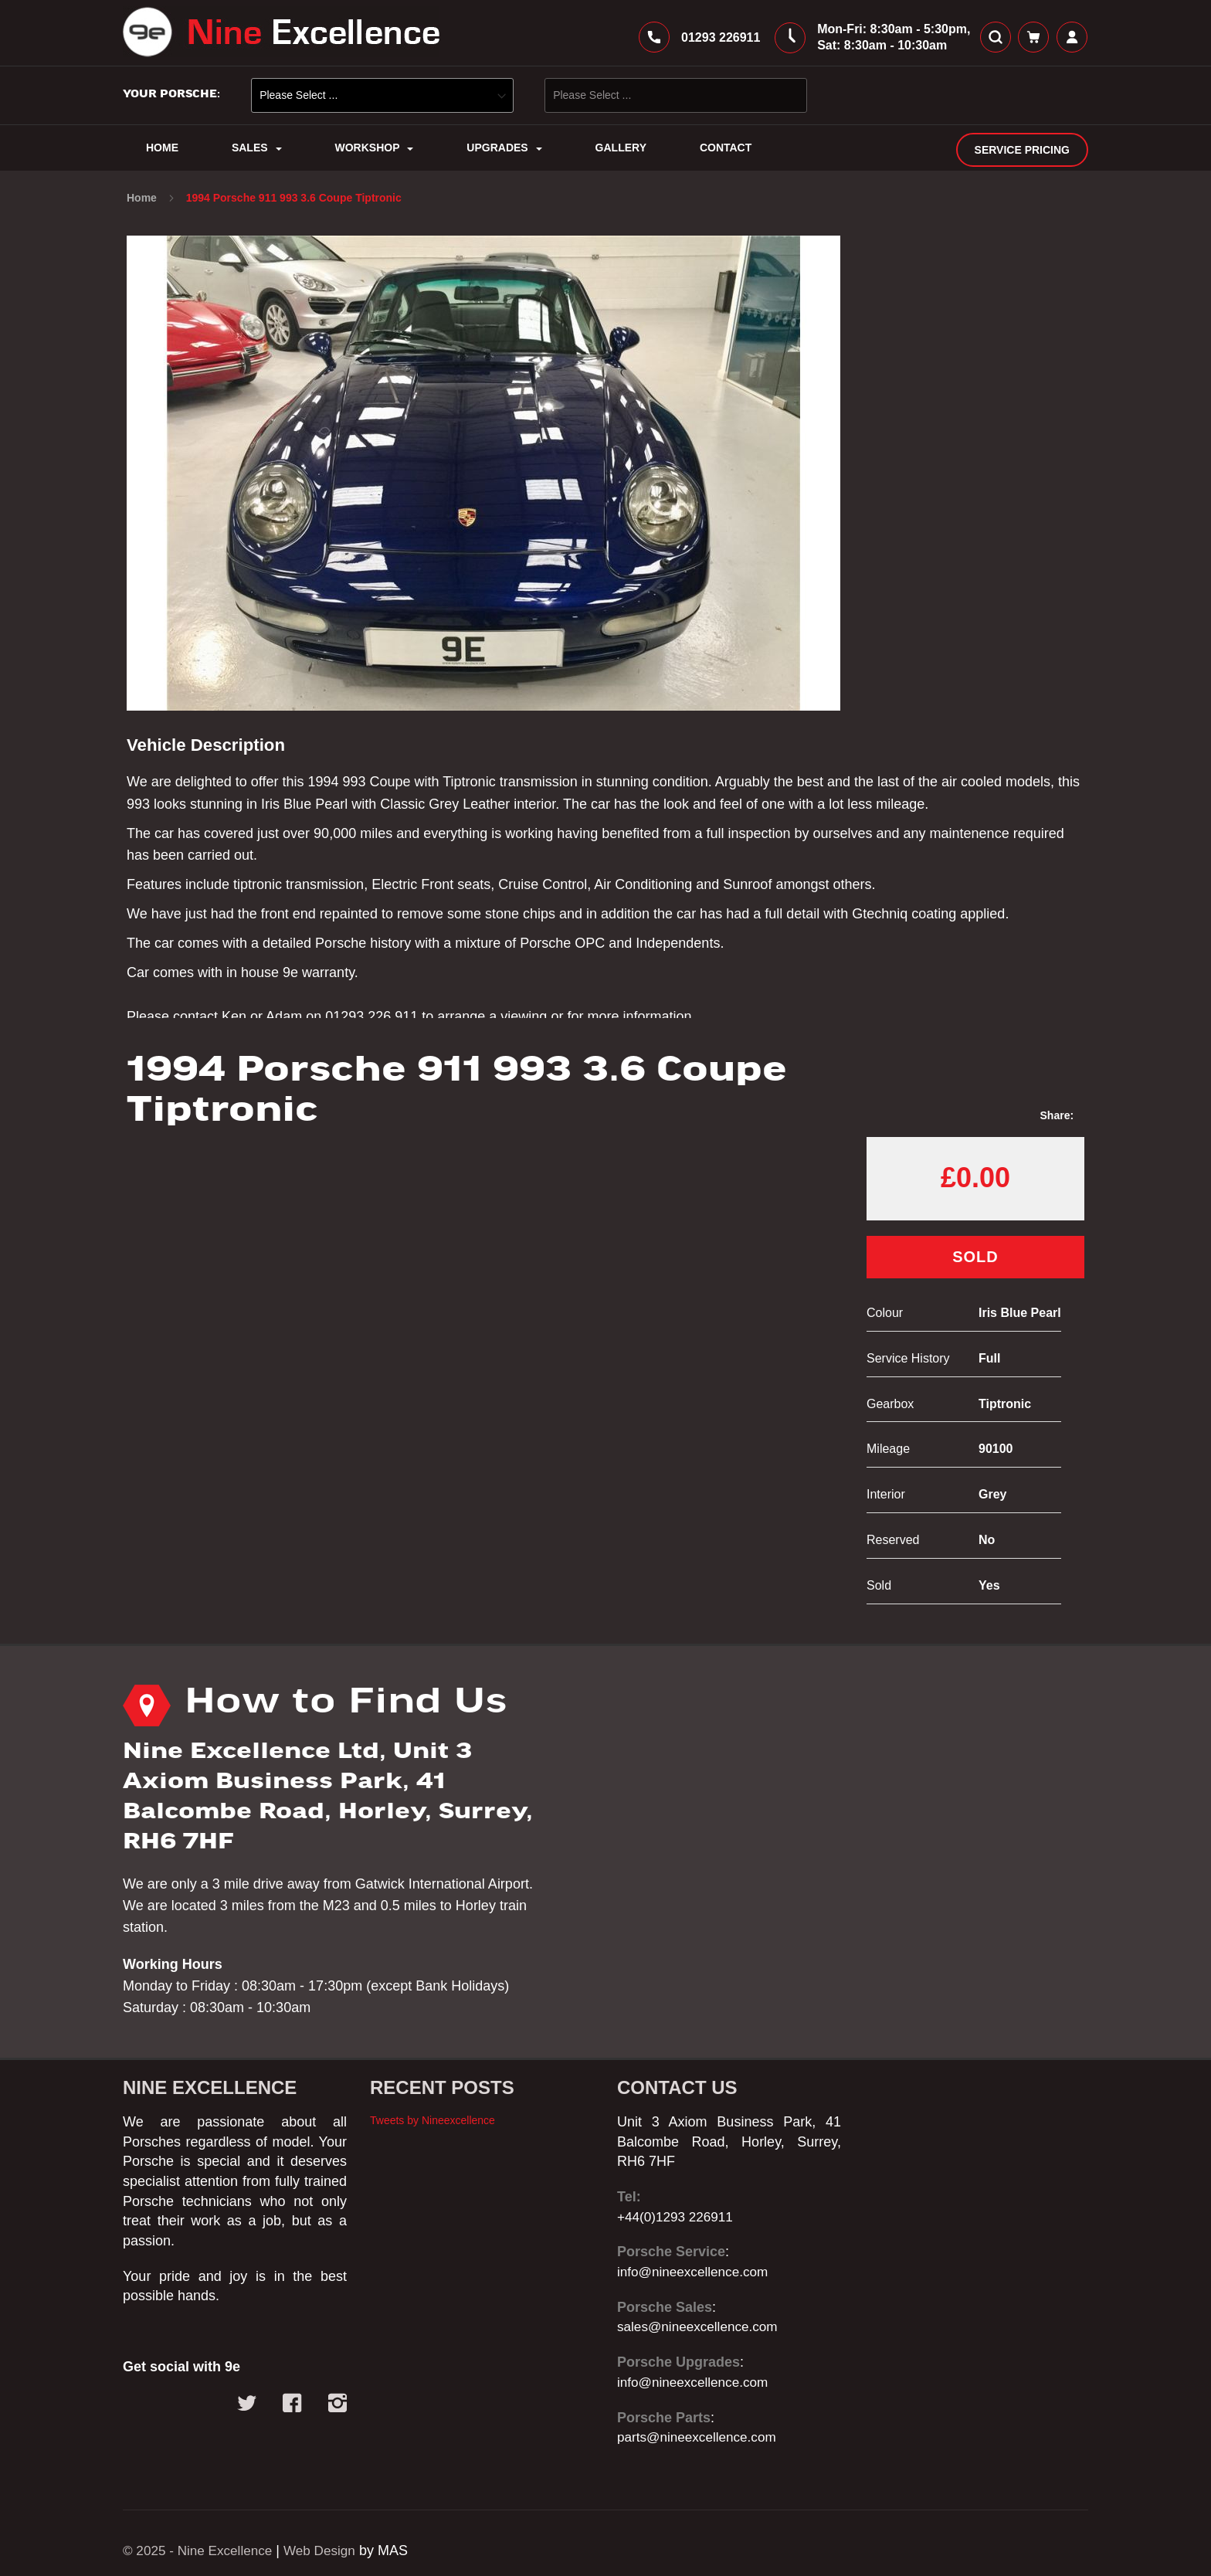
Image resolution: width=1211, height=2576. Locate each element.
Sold (975, 1265)
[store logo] (281, 37)
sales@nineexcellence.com (701, 2327)
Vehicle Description (212, 754)
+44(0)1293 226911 (678, 2217)
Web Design (329, 2550)
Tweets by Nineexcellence (432, 2120)
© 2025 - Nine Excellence (201, 2550)
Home (143, 207)
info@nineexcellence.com (696, 2272)
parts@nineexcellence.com (700, 2437)
